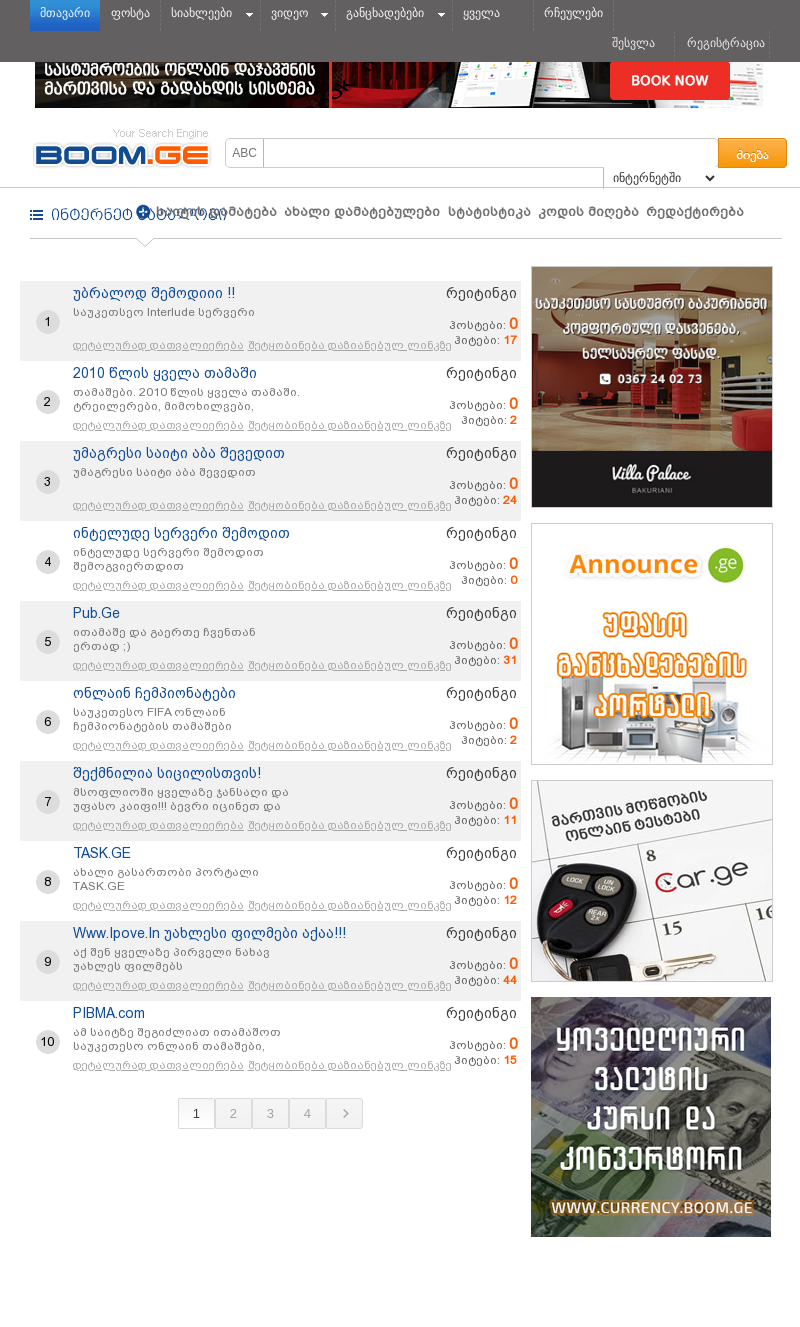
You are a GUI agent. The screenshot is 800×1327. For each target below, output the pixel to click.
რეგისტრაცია (726, 43)
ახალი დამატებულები (362, 211)
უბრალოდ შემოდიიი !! (154, 293)
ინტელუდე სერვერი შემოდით (181, 533)
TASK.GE (102, 853)
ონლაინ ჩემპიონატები (154, 693)
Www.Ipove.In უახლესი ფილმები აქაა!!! (209, 933)
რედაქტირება (695, 211)
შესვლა (633, 43)
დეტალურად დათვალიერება (158, 345)
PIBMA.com (109, 1013)
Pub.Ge (96, 613)
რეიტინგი (481, 293)
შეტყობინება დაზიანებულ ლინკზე (350, 345)
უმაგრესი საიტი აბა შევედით (179, 453)
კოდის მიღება (588, 211)
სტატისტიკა (489, 211)
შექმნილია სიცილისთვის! (167, 773)
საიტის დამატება (214, 211)
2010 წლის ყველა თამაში (165, 373)
